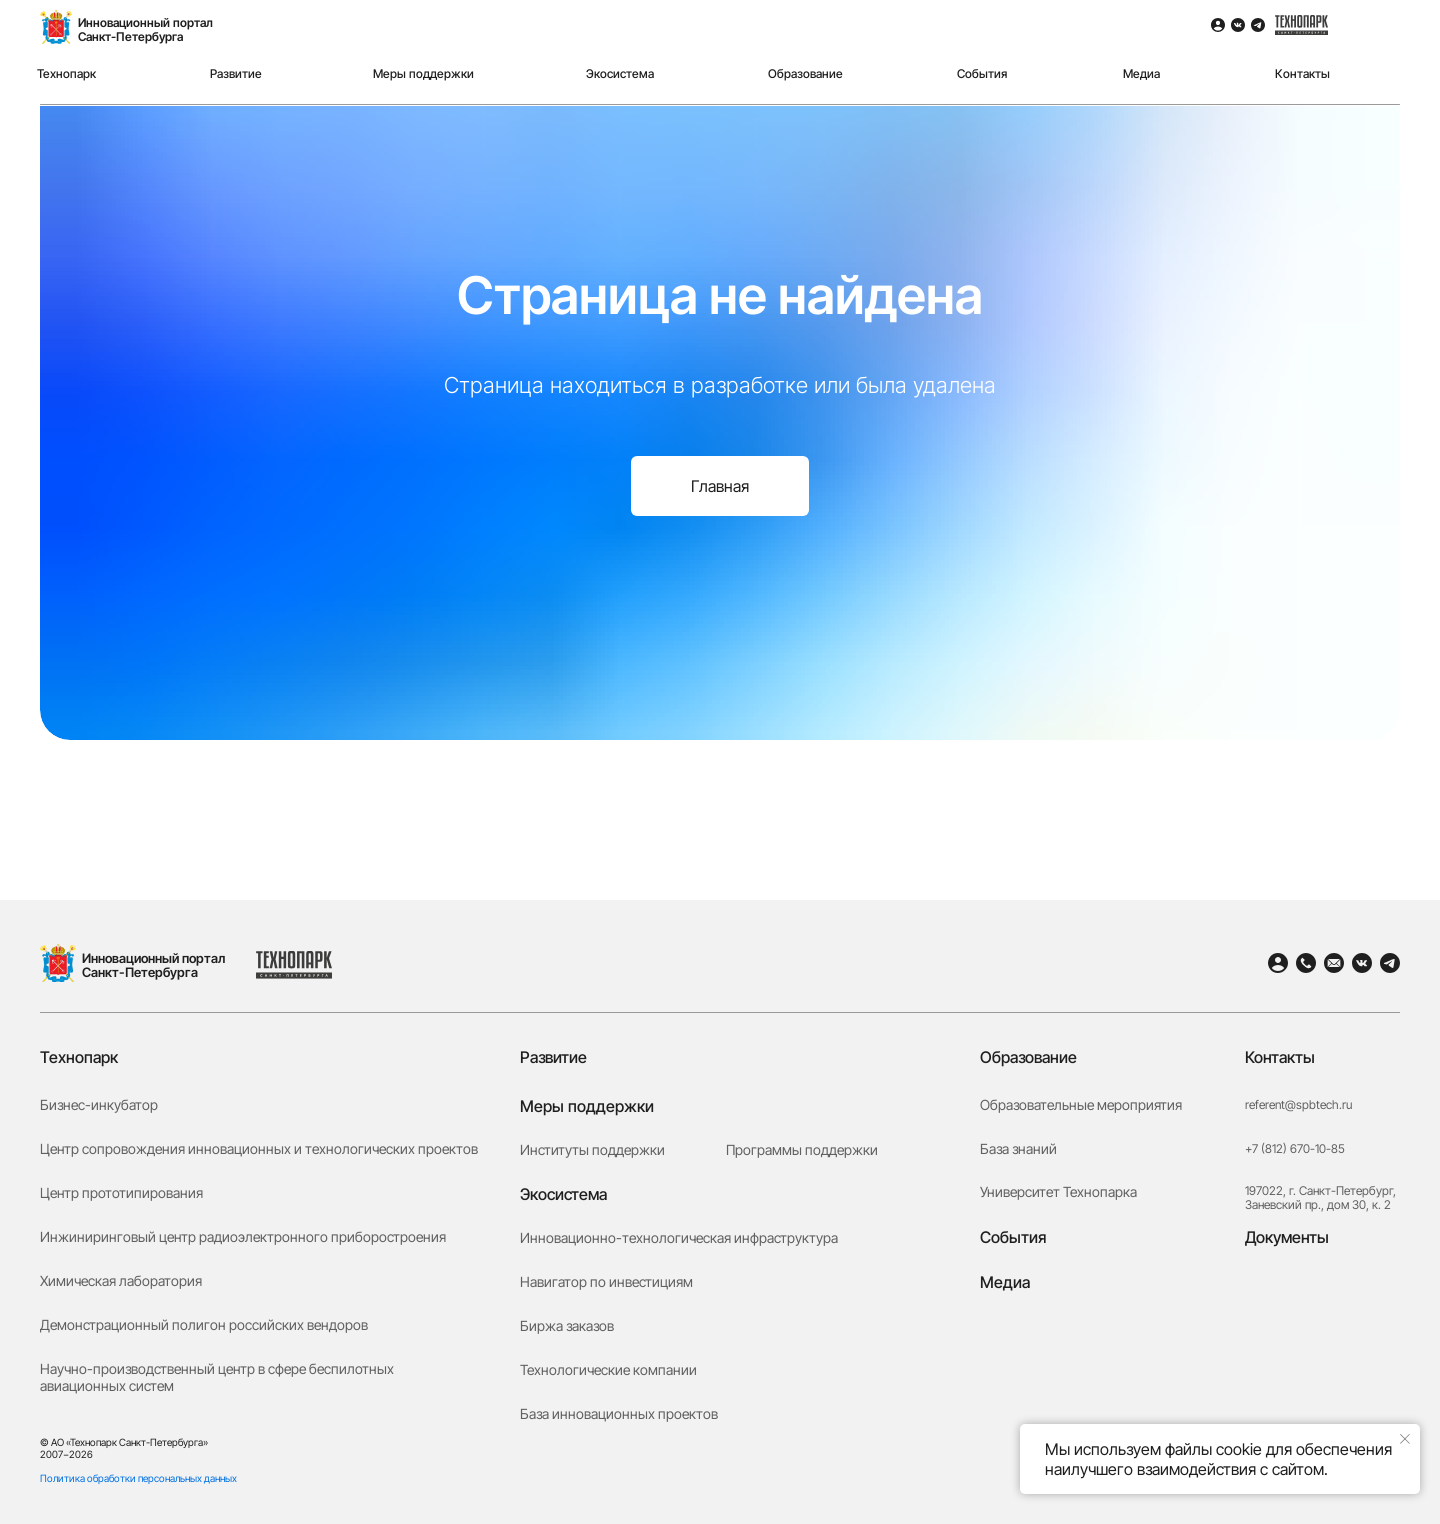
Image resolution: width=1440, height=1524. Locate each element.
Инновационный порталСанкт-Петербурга (145, 29)
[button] (1319, 1378)
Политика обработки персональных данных (138, 1478)
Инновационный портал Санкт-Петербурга (153, 965)
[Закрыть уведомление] (1405, 1439)
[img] (1377, 45)
